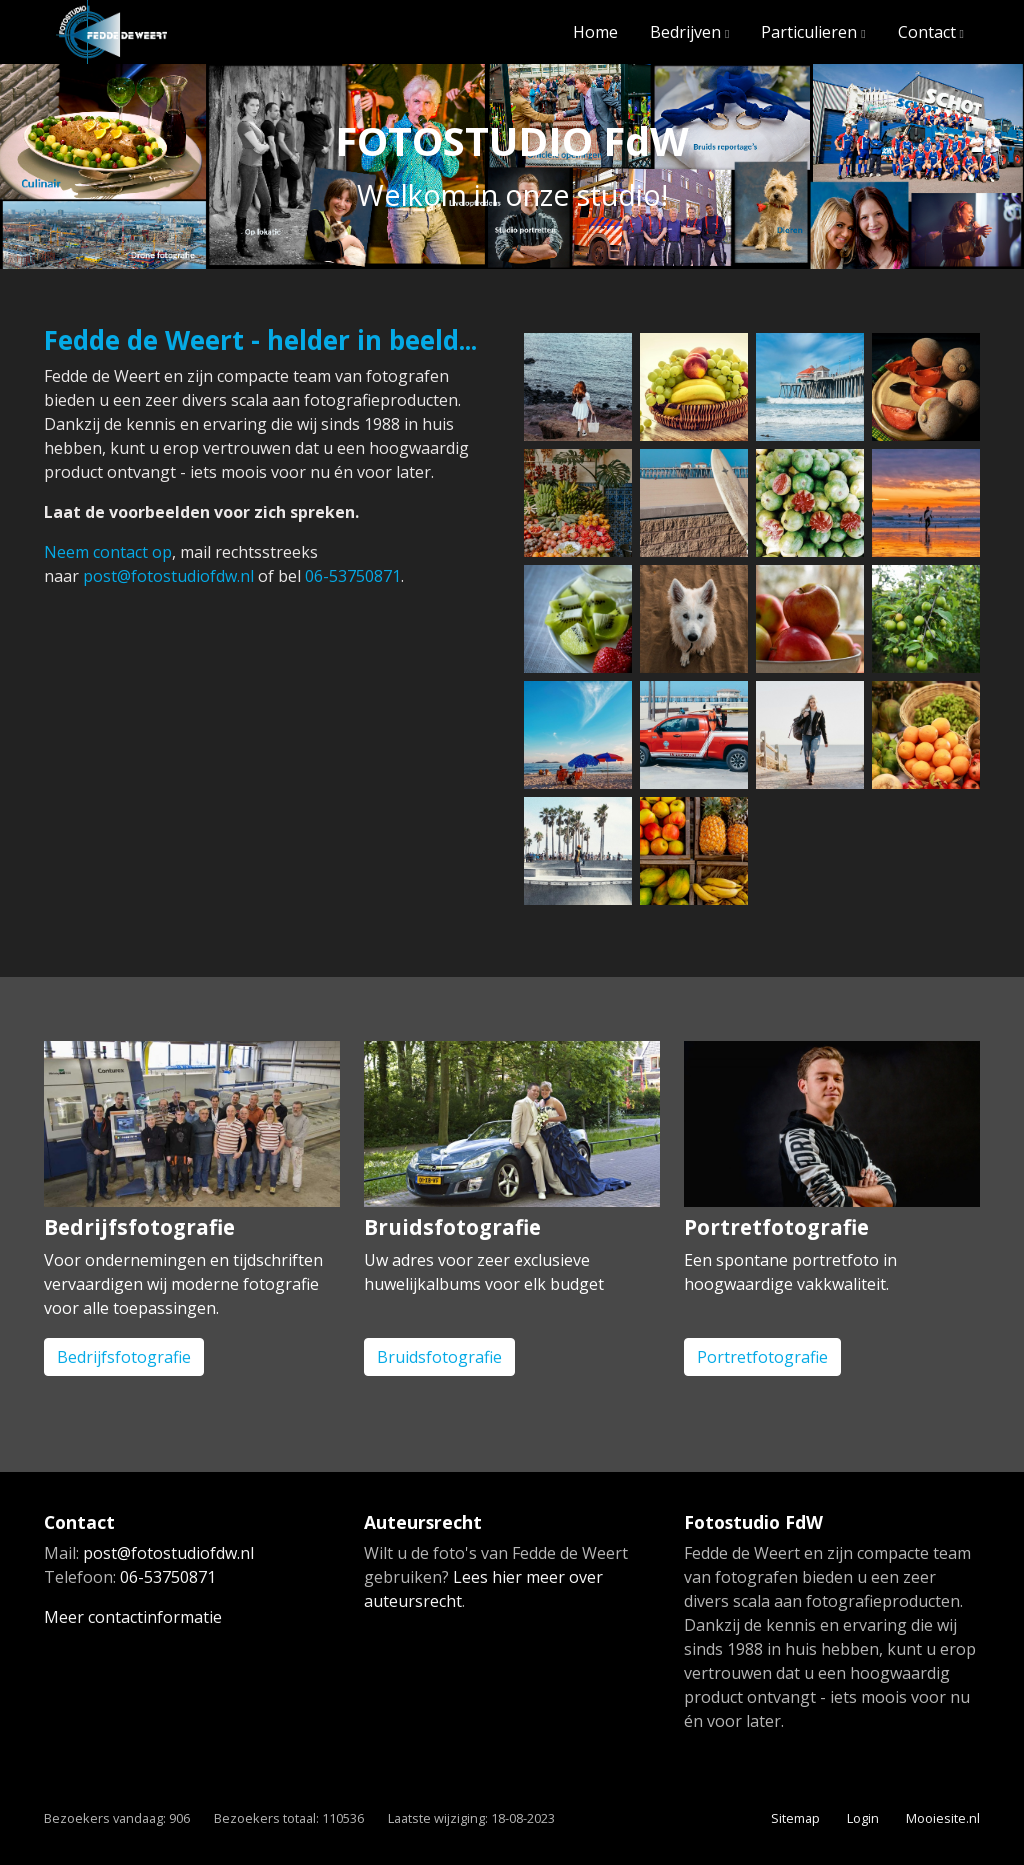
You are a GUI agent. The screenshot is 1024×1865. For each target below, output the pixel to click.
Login (863, 1818)
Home (595, 32)
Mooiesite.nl (943, 1818)
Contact (927, 32)
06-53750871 (353, 576)
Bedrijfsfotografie (124, 1357)
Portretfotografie (762, 1357)
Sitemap (795, 1818)
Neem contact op (108, 552)
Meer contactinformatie (133, 1617)
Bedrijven (685, 32)
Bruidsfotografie (439, 1357)
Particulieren (809, 32)
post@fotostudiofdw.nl (168, 576)
